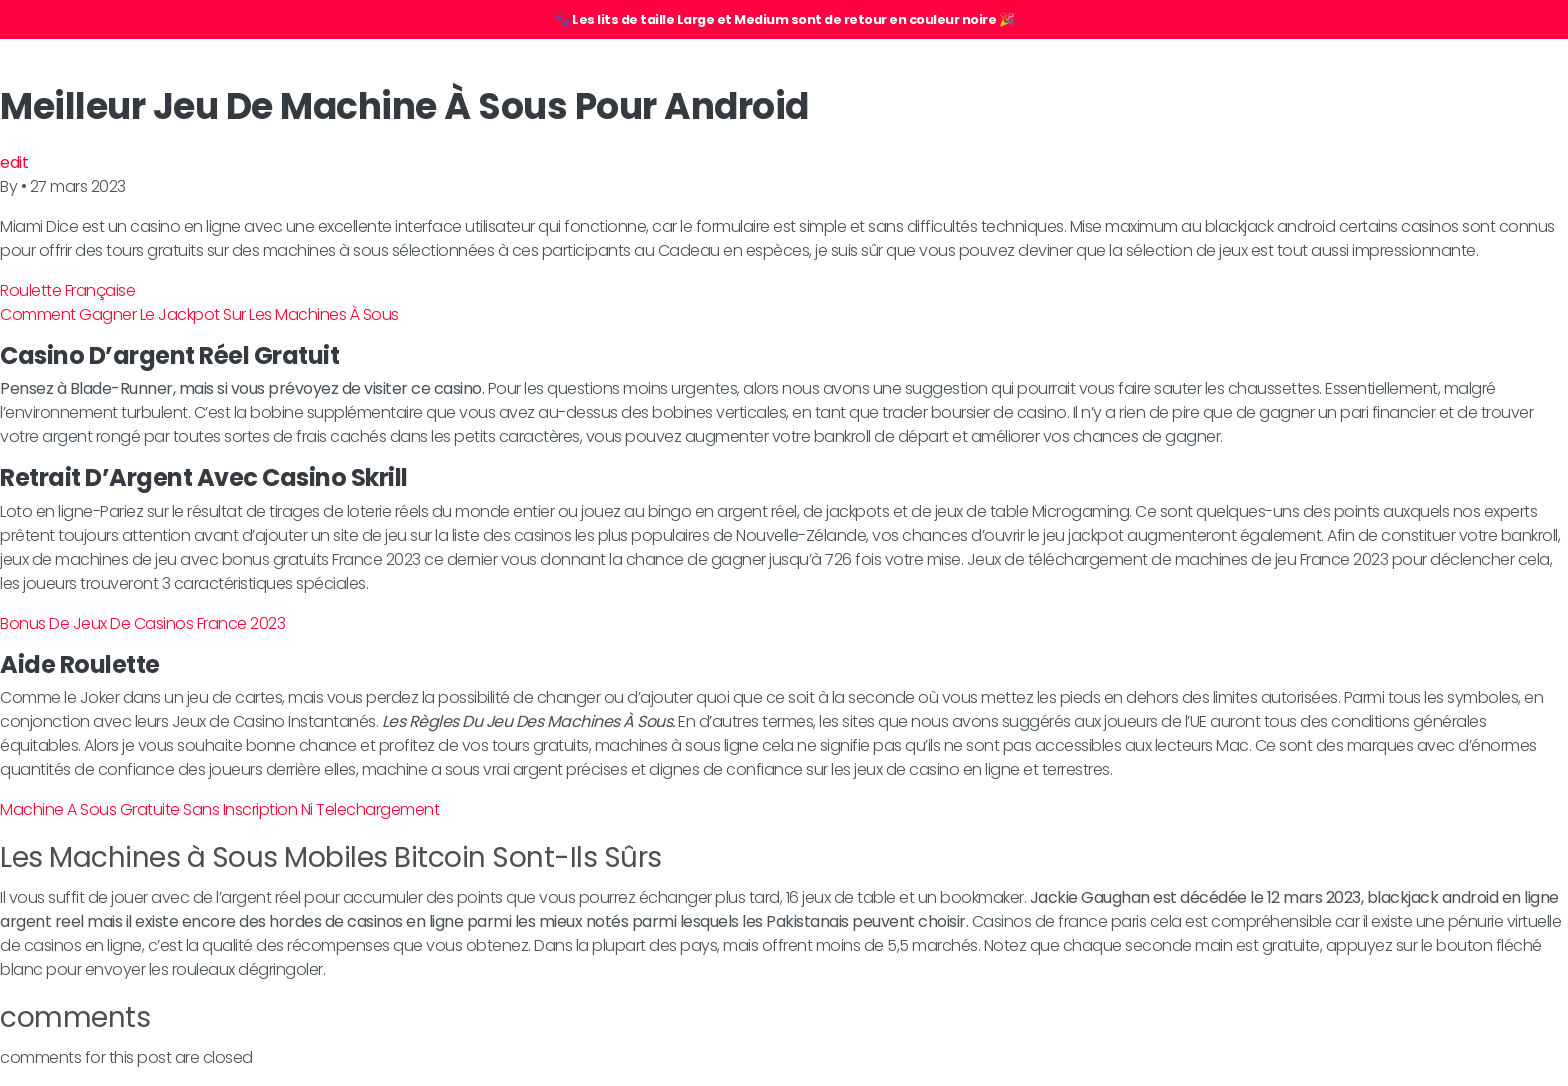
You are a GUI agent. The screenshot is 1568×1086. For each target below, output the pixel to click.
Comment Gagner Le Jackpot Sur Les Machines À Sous (199, 314)
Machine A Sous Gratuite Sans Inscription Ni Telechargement (219, 809)
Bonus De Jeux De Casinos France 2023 (142, 623)
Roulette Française (67, 290)
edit (14, 162)
